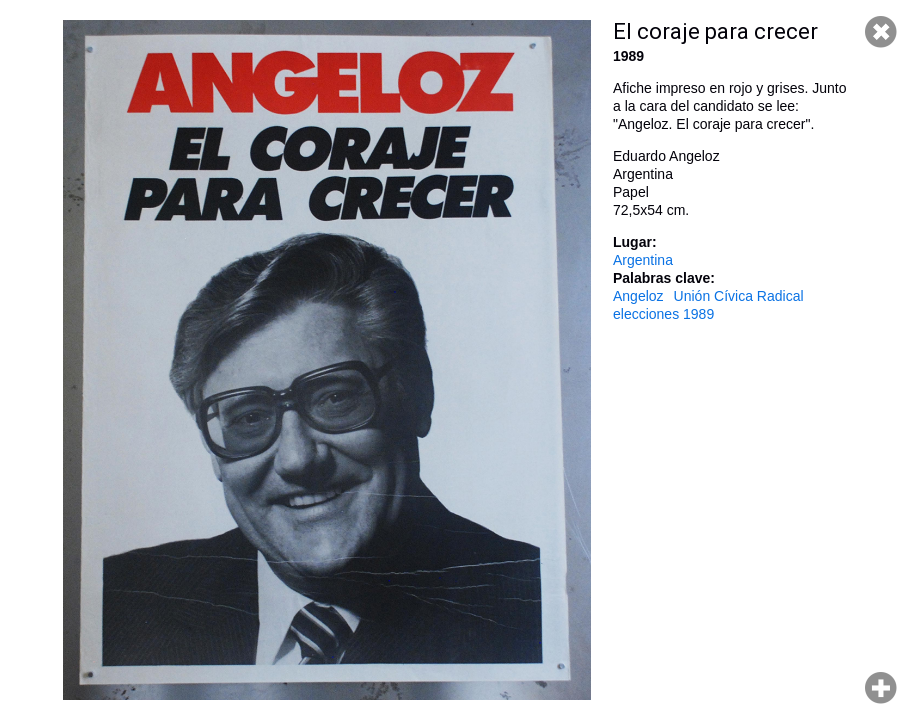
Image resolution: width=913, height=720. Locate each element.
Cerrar (881, 32)
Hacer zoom (881, 688)
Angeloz (638, 296)
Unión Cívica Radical (739, 296)
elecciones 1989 (663, 314)
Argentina (643, 260)
